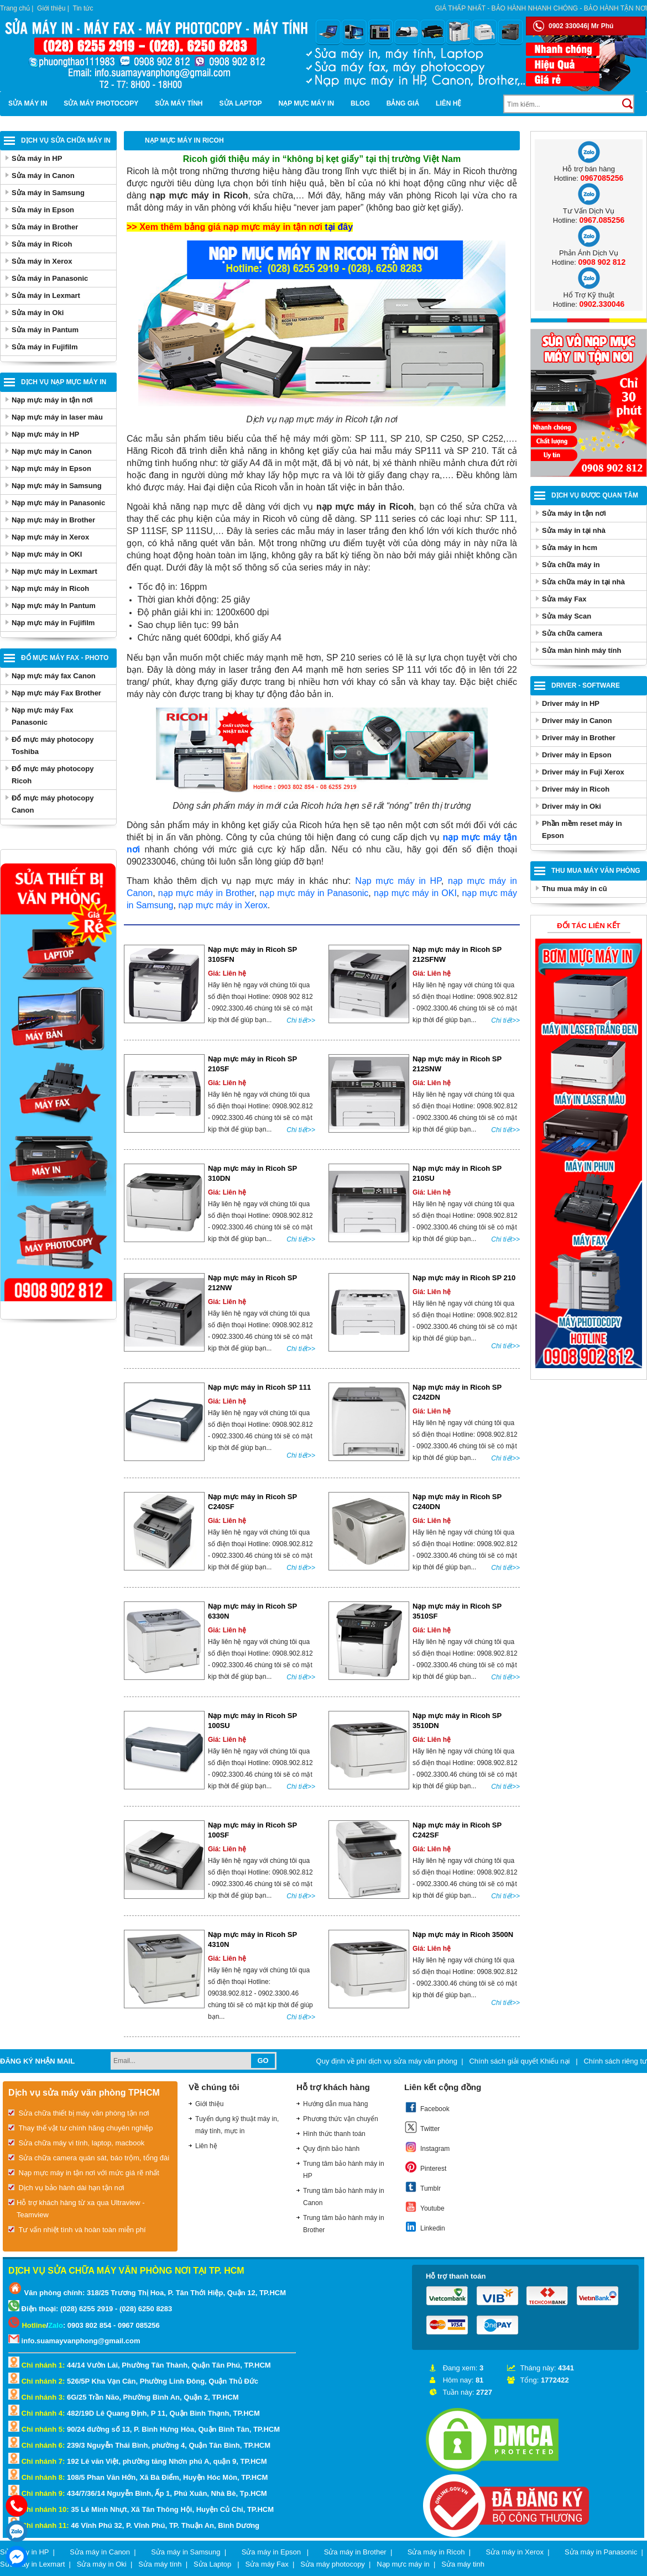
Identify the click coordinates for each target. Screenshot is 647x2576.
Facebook (427, 2107)
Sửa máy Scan (566, 616)
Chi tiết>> (300, 1020)
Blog (360, 103)
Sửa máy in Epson (43, 210)
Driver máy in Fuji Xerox (583, 772)
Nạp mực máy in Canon (52, 451)
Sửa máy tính (178, 103)
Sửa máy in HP (37, 158)
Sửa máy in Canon (43, 175)
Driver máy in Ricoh (575, 789)
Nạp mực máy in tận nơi (52, 400)
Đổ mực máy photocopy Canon (52, 804)
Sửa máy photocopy (101, 103)
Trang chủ (15, 8)
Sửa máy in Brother (45, 227)
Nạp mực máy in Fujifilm (53, 623)
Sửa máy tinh (462, 2564)
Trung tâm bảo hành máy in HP (343, 2170)
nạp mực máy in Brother (206, 893)
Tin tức (83, 8)
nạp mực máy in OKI (415, 893)
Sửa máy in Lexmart (46, 295)
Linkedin (424, 2226)
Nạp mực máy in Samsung (57, 485)
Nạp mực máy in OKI (47, 554)
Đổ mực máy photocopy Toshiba (52, 745)
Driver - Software (585, 685)
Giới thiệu (51, 8)
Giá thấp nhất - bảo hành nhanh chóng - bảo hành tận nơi (541, 8)
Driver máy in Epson (577, 755)
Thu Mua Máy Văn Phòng (595, 871)
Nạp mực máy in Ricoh (50, 588)
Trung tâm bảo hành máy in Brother (343, 2224)
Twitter (422, 2127)
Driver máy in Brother (578, 738)
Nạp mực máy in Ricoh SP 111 (259, 1387)
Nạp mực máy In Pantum (54, 605)
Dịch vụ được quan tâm (594, 495)
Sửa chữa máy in (571, 565)
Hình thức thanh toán (334, 2134)
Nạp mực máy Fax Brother (56, 693)
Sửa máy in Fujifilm (45, 347)
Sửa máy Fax (564, 599)
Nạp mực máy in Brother (53, 520)
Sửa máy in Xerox (42, 261)
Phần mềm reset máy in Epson (582, 829)
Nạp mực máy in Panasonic (58, 503)
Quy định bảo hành (331, 2149)
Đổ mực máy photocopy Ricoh (52, 775)
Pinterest (425, 2167)
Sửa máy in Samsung (48, 193)
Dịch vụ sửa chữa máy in (66, 140)
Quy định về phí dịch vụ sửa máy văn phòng (386, 2061)
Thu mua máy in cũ (574, 888)
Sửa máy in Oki (38, 312)
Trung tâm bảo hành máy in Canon (343, 2197)
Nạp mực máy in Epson (51, 468)
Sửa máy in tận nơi (574, 513)
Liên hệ (448, 103)
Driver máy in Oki (571, 806)
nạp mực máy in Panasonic (313, 893)
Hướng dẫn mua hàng (335, 2104)
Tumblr (422, 2186)
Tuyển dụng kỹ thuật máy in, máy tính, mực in (237, 2125)
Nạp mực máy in (307, 103)
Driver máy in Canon (577, 720)
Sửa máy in (27, 103)
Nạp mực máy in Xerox (50, 537)
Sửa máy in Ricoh (42, 244)
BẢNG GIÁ (403, 103)
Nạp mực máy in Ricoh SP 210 (464, 1278)
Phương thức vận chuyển (340, 2119)
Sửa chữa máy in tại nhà (583, 582)
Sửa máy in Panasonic (50, 278)
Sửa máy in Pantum (45, 330)
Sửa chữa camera (572, 633)
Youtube (424, 2206)
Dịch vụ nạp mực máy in (63, 382)
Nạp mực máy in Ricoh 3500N (463, 1934)
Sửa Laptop (241, 103)
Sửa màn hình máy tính (581, 650)
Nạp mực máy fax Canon (54, 676)
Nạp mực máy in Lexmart (54, 571)
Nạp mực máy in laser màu (57, 417)
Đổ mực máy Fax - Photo (64, 658)
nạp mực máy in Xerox (222, 905)
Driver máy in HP (570, 703)
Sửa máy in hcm (569, 547)
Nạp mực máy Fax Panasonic (42, 716)
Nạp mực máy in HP (45, 434)
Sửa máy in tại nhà (574, 530)
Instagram (427, 2147)
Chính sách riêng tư (615, 2061)
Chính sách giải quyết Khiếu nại (520, 2061)
